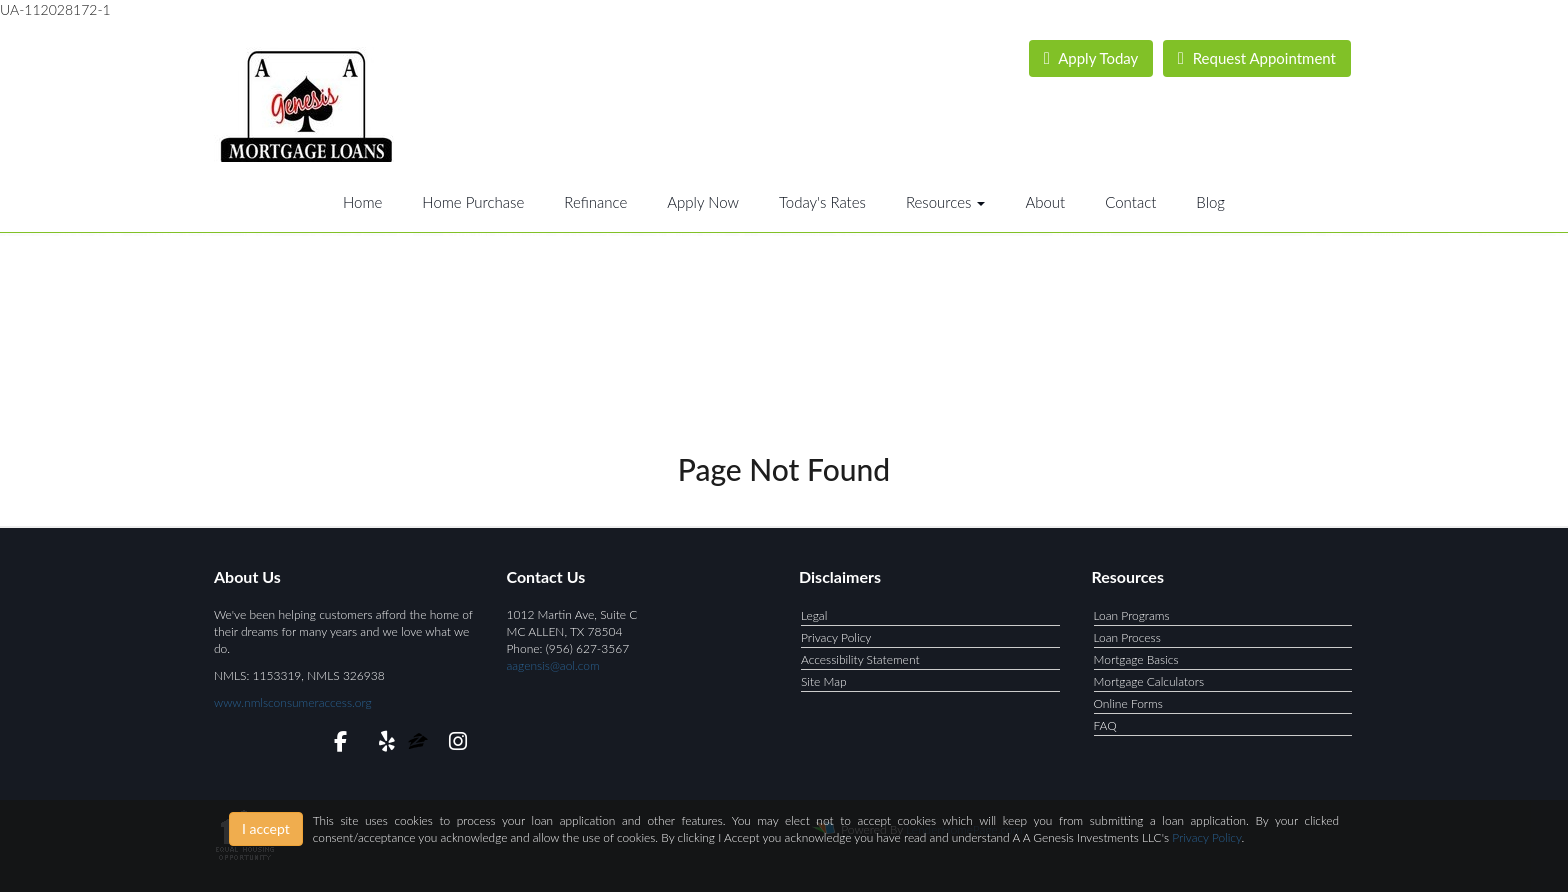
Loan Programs (1132, 615)
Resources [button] (946, 202)
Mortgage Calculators (1149, 681)
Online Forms (1128, 703)
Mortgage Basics (1136, 659)
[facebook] (334, 744)
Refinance (595, 202)
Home (362, 202)
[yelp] (382, 744)
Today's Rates (822, 202)
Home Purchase (473, 202)
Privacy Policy (836, 637)
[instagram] (454, 744)
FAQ (1105, 725)
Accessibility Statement (860, 659)
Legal (814, 615)
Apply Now (703, 202)
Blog (1210, 202)
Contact (1130, 202)
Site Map (824, 681)
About (1045, 202)
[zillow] (419, 744)
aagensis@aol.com (553, 665)
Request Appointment (1257, 58)
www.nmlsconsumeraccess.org (293, 702)
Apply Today (1091, 58)
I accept (266, 828)
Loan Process (1127, 637)
